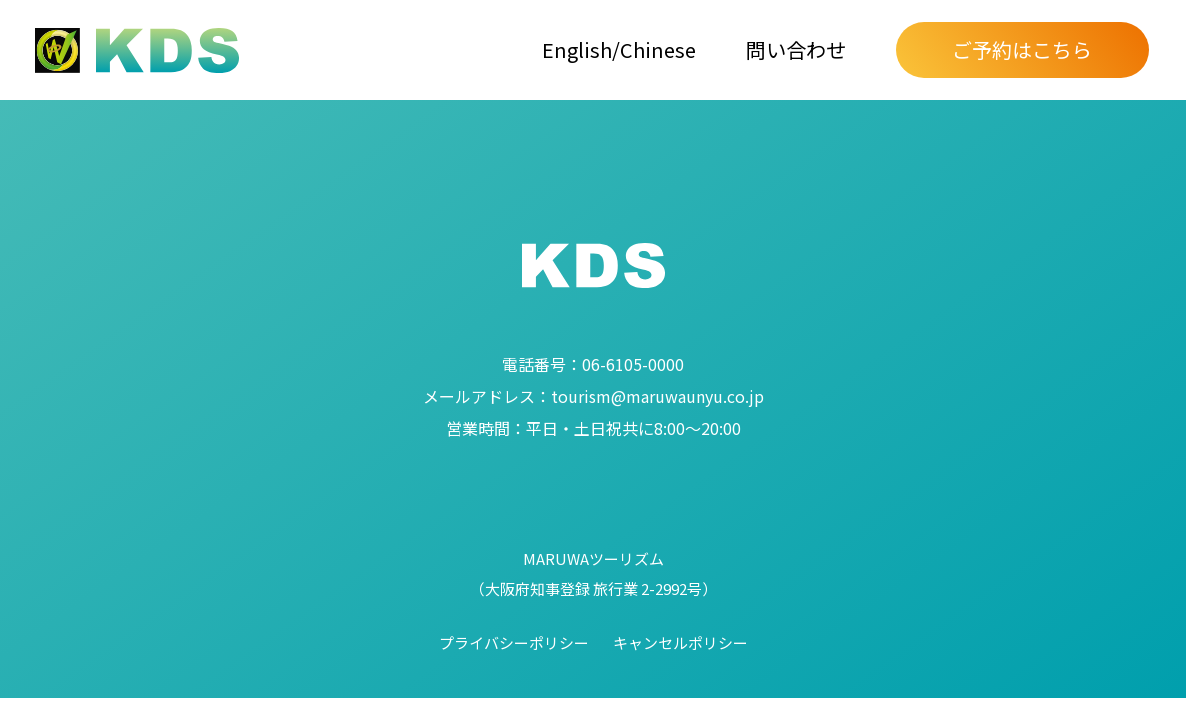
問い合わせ (796, 49)
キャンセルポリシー (680, 642)
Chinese (658, 49)
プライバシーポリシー (514, 642)
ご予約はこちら (1022, 49)
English (577, 49)
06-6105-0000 (593, 364)
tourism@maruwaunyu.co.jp (593, 396)
